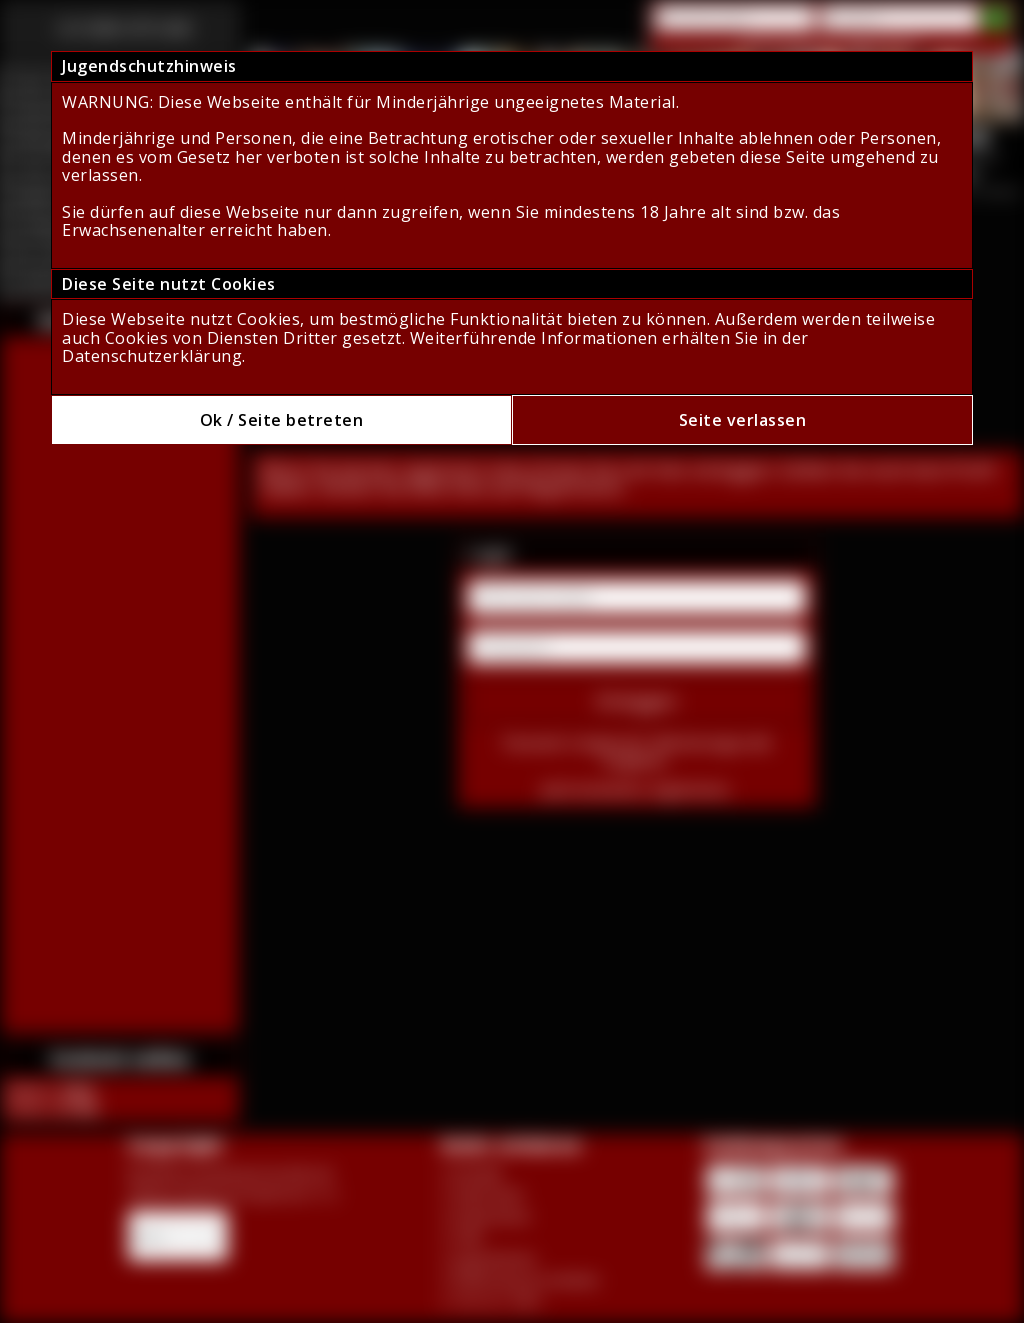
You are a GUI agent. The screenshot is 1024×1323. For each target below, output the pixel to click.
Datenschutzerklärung (152, 356)
